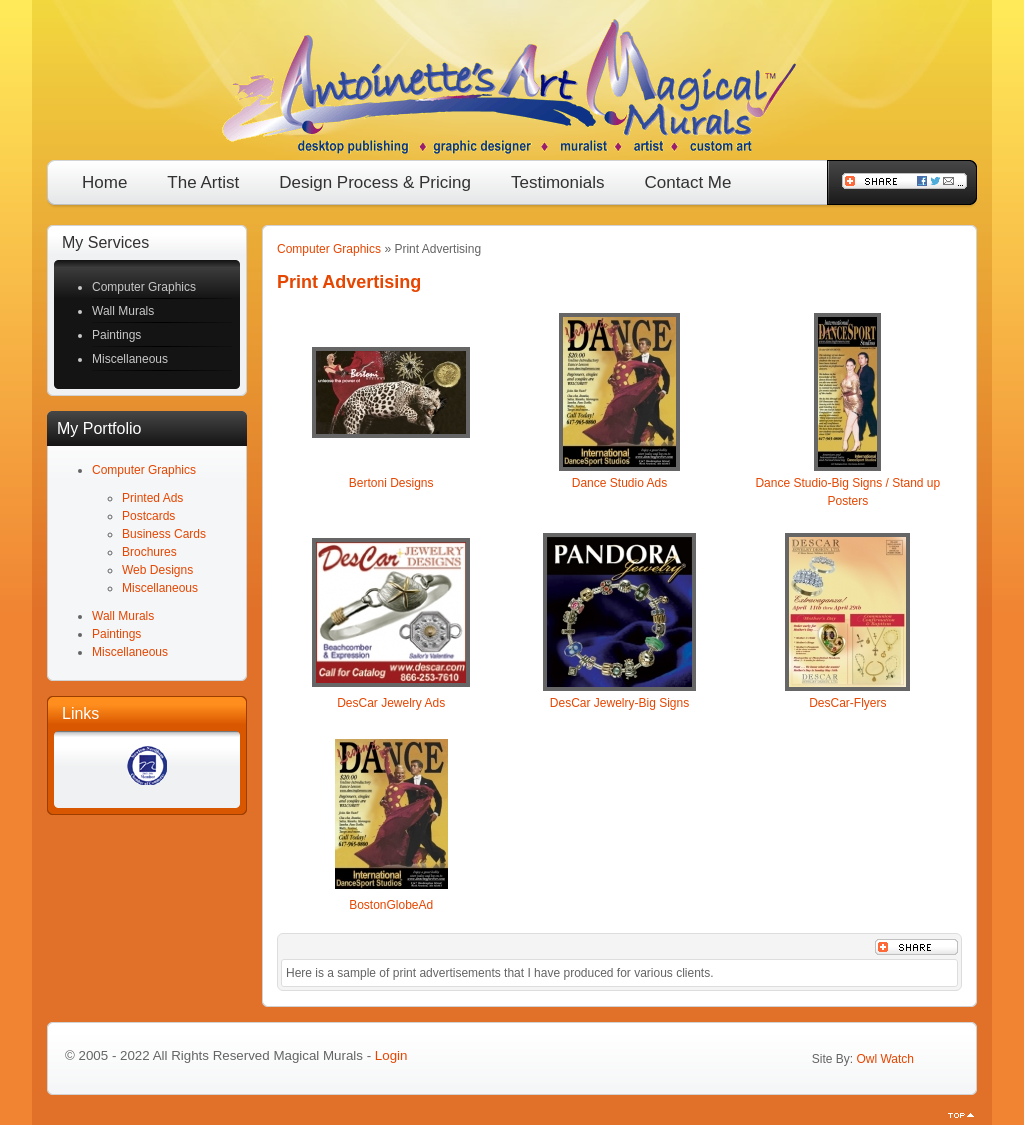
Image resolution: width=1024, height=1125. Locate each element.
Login (391, 1055)
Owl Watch (885, 1059)
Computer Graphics (329, 249)
